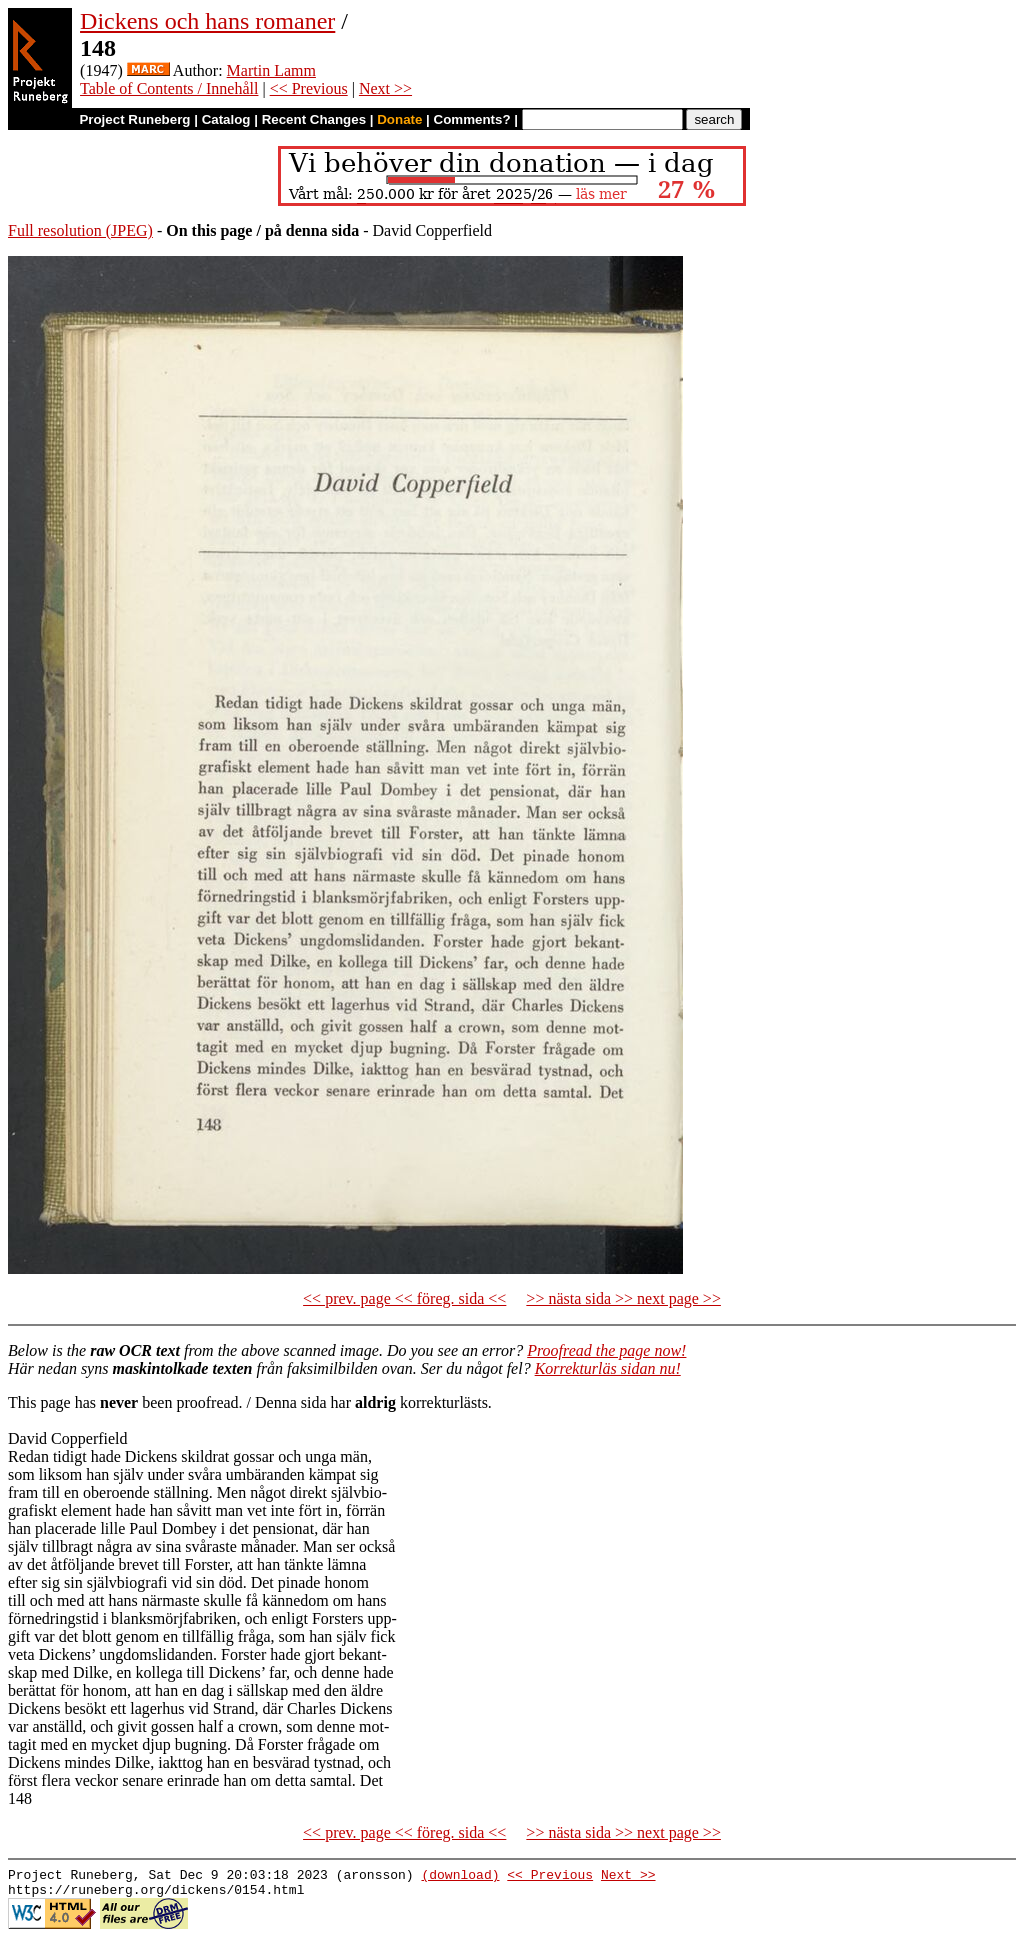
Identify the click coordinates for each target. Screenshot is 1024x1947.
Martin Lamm (271, 70)
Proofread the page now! (606, 1350)
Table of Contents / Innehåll (169, 88)
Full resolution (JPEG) (80, 230)
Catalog (226, 119)
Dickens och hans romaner (207, 21)
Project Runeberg (134, 119)
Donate (399, 119)
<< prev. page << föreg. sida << (404, 1298)
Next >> (385, 88)
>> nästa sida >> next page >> (623, 1298)
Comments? (472, 119)
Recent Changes (314, 119)
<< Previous (309, 88)
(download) (460, 1877)
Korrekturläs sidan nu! (608, 1368)
